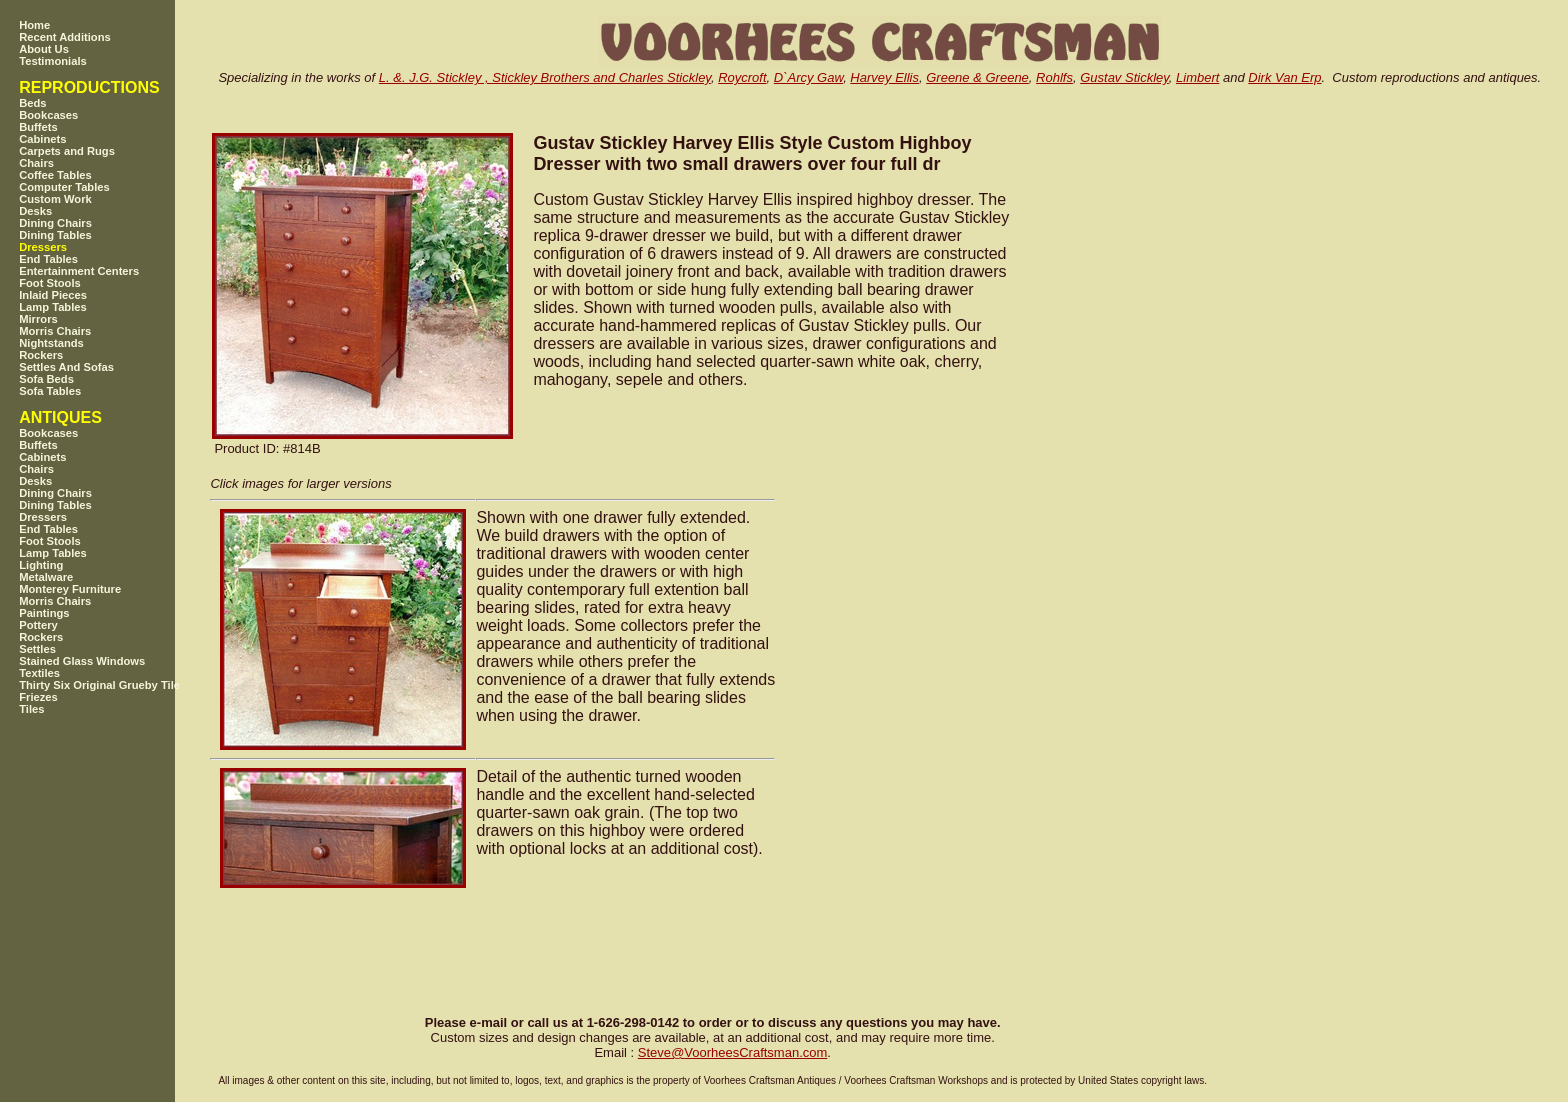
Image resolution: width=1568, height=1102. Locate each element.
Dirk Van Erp (1284, 77)
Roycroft (742, 77)
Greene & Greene (977, 77)
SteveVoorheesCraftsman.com (733, 1052)
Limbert (1197, 77)
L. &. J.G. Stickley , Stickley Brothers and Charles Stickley (545, 77)
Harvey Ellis (884, 77)
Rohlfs (1054, 77)
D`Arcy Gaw (808, 77)
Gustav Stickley (1124, 77)
